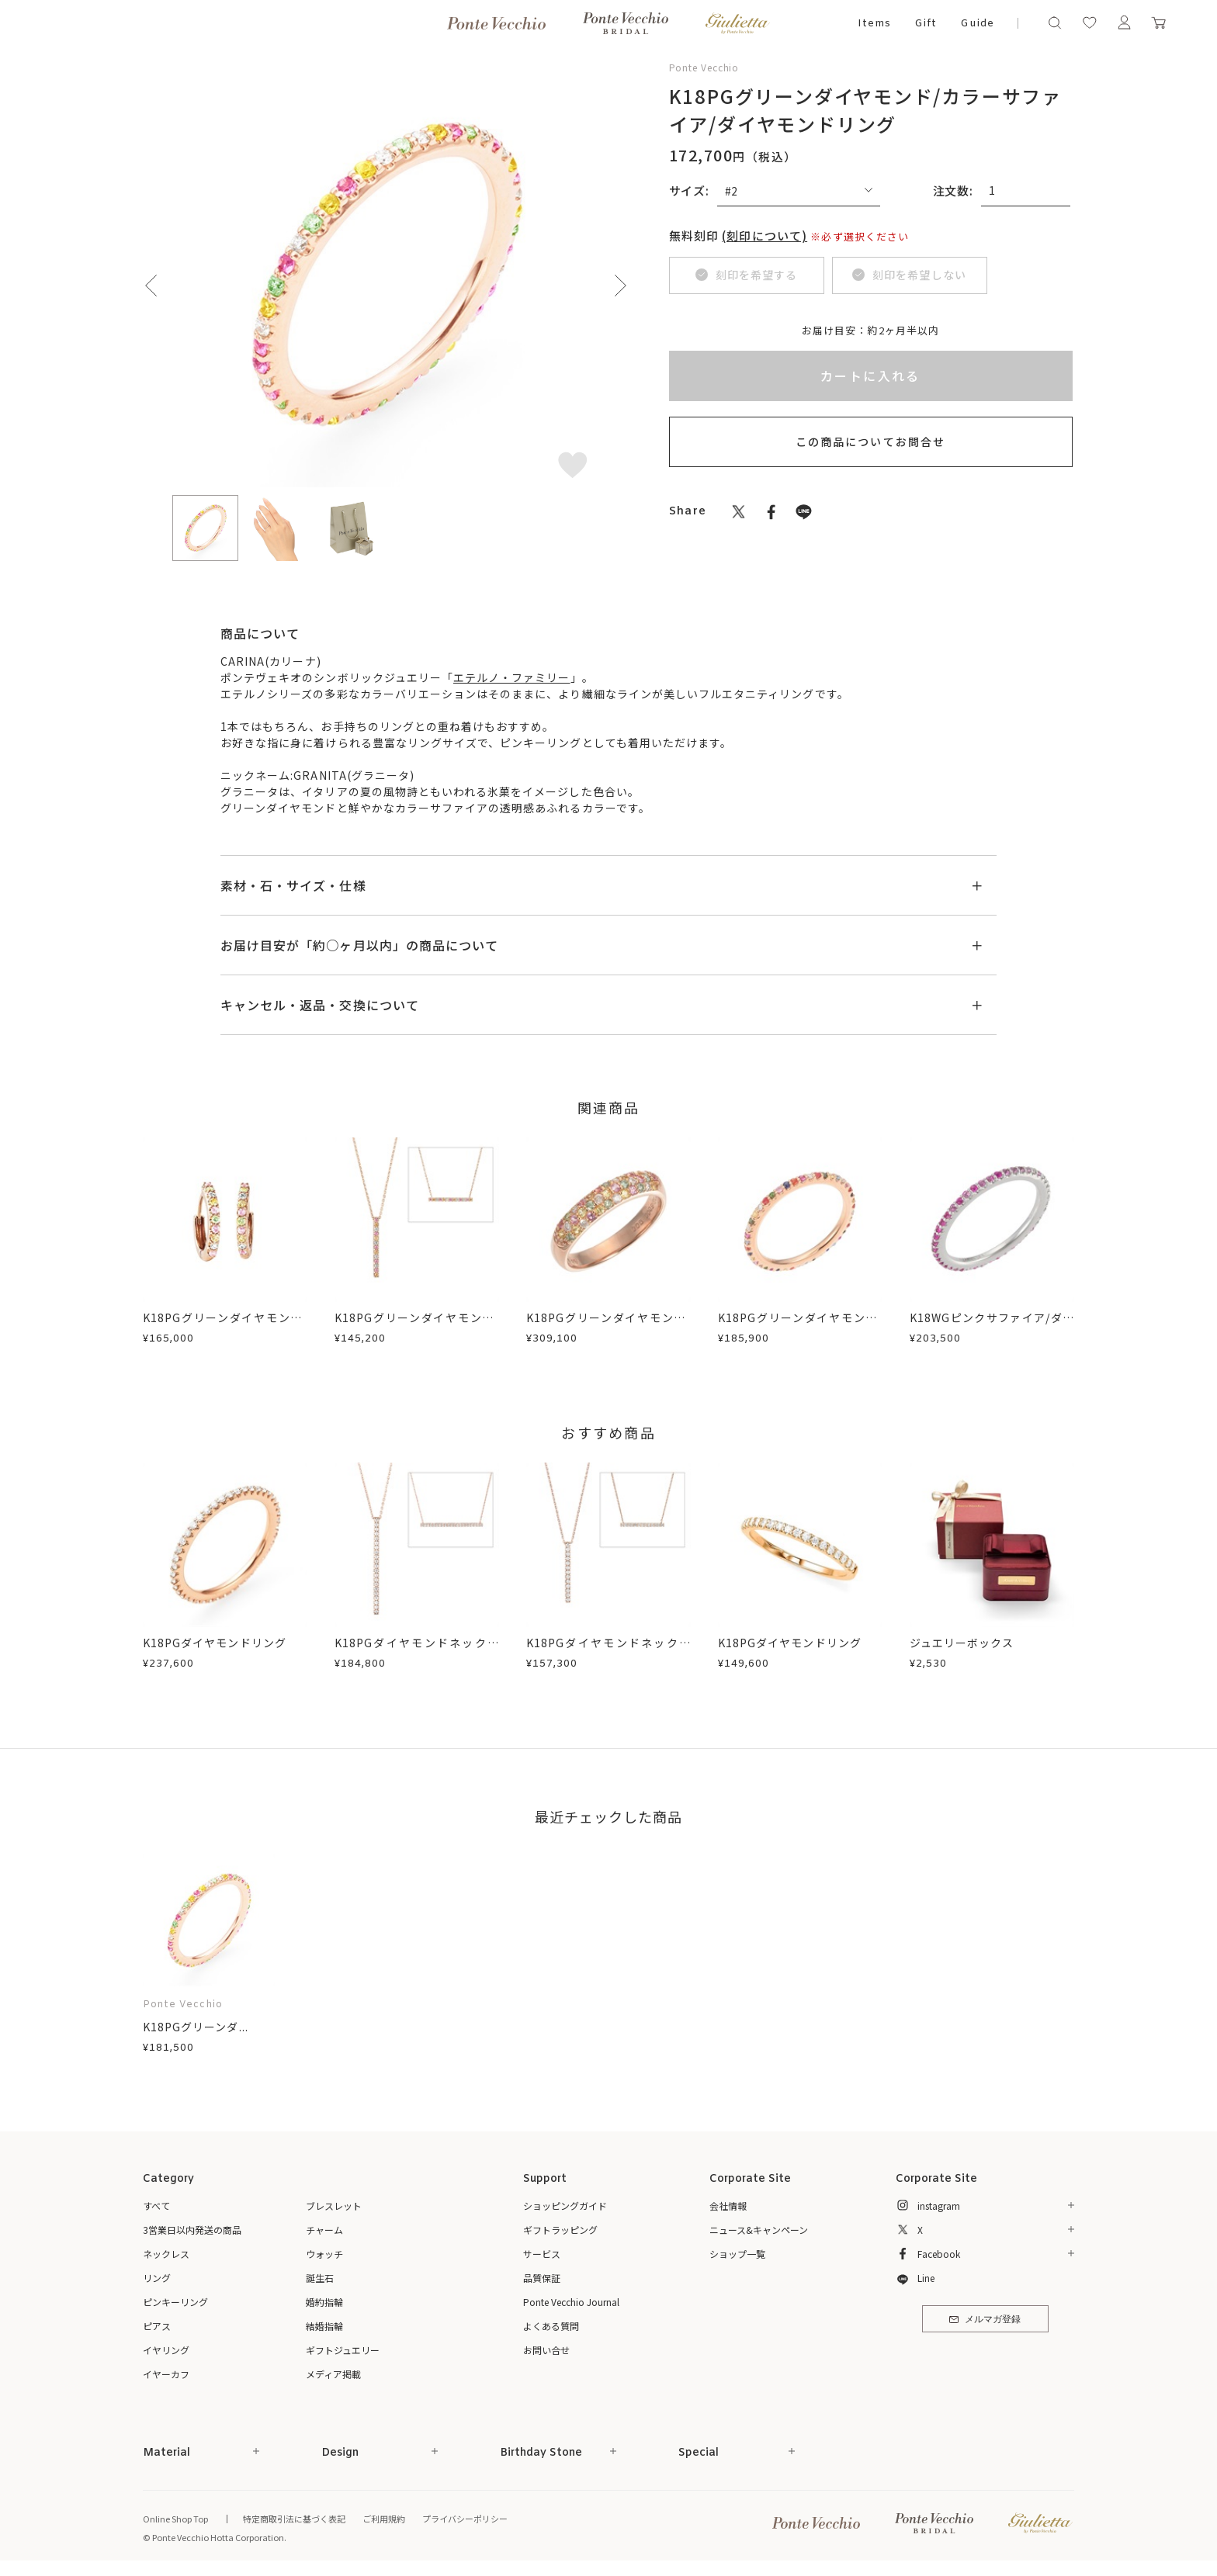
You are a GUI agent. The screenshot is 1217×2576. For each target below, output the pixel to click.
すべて (156, 2205)
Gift (925, 23)
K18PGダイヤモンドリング (214, 1642)
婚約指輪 (324, 2301)
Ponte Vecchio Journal (571, 2301)
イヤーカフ (166, 2373)
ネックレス (166, 2253)
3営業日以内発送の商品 (192, 2229)
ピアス (157, 2325)
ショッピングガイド (565, 2205)
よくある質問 (551, 2325)
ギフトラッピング (560, 2229)
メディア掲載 (333, 2373)
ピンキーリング (175, 2301)
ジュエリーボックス (962, 1642)
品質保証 (541, 2277)
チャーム (324, 2229)
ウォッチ (324, 2253)
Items (874, 23)
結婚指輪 (324, 2325)
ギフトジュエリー (343, 2349)
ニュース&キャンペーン (758, 2229)
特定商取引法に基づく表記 (294, 2518)
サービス (541, 2253)
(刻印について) (764, 235)
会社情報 (728, 2205)
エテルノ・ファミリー (511, 677)
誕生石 (320, 2277)
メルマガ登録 (984, 2320)
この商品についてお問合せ (870, 441)
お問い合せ (546, 2349)
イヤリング (166, 2349)
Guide (977, 23)
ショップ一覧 (737, 2253)
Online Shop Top (175, 2518)
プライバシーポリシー (465, 2518)
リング (157, 2277)
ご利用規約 (383, 2518)
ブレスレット (334, 2205)
